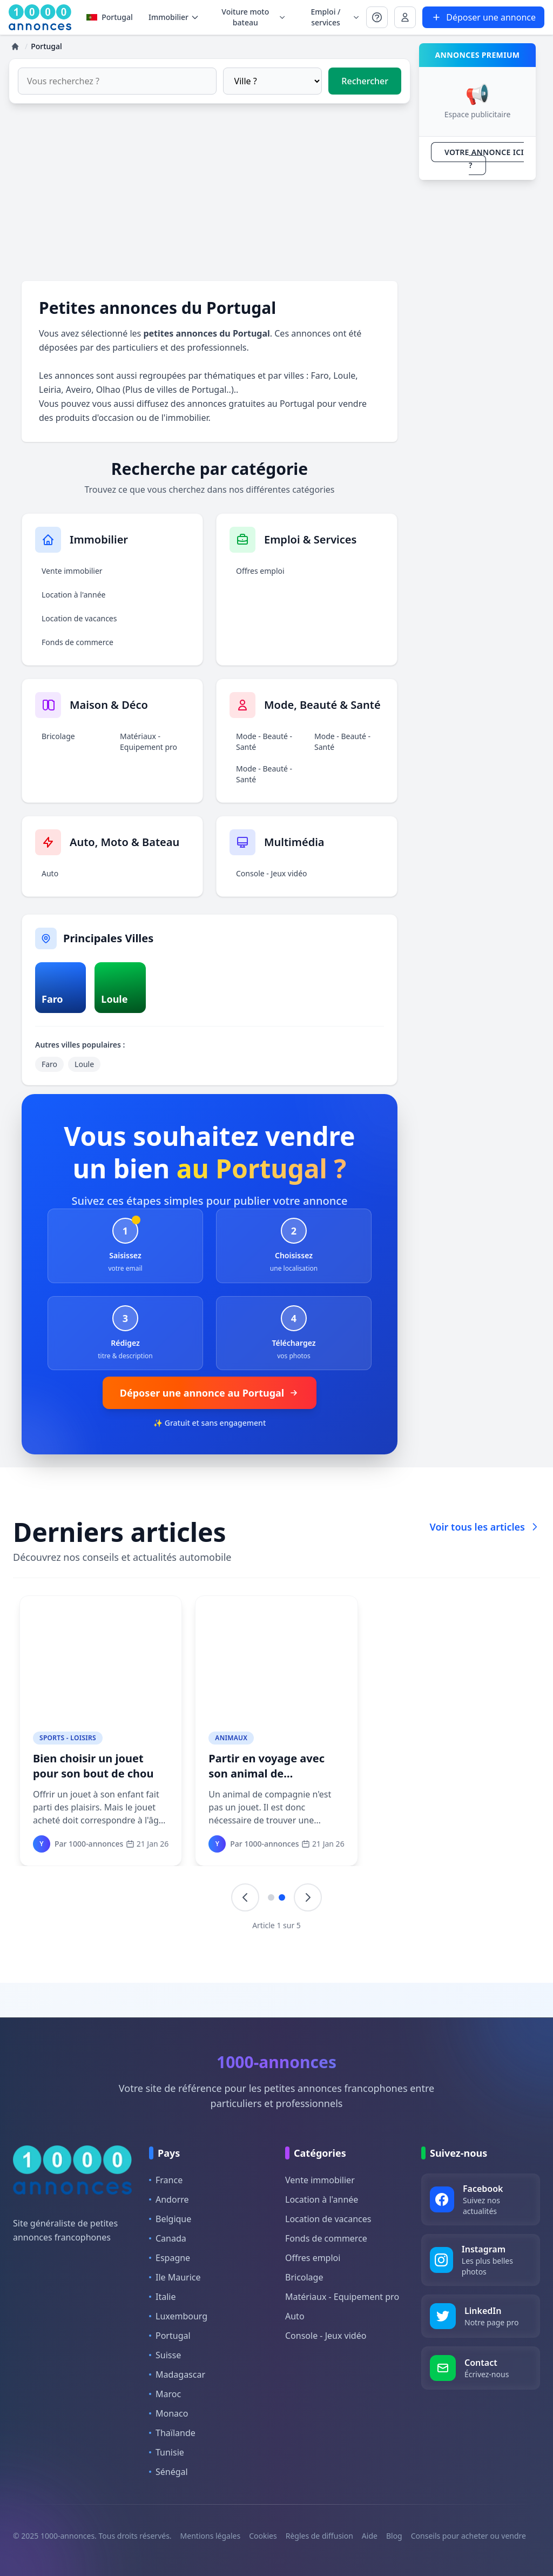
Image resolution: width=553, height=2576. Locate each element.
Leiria (50, 389)
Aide (369, 2536)
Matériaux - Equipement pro (148, 741)
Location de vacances (79, 618)
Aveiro (78, 389)
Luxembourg (178, 2316)
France (166, 2180)
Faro (320, 375)
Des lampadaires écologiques (76, 1766)
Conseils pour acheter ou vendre (468, 2536)
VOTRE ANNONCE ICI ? (484, 158)
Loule (344, 375)
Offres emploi (260, 571)
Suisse (165, 2355)
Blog (394, 2536)
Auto (50, 873)
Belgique (170, 2219)
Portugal (109, 17)
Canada (167, 2238)
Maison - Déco (64, 1737)
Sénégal (168, 2472)
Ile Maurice (175, 2277)
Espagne (169, 2258)
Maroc (165, 2394)
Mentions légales (210, 2536)
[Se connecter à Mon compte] (377, 17)
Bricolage (58, 736)
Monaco (168, 2413)
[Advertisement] (209, 192)
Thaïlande (172, 2433)
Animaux (230, 1737)
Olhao (108, 389)
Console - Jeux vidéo (271, 873)
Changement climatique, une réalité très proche (449, 1766)
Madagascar (177, 2374)
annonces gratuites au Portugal (251, 404)
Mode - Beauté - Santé (264, 741)
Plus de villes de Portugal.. (178, 389)
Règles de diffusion (319, 2536)
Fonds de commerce (77, 642)
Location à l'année (73, 594)
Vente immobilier (72, 571)
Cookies (262, 2536)
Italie (162, 2297)
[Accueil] (15, 46)
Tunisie (166, 2452)
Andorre (169, 2199)
